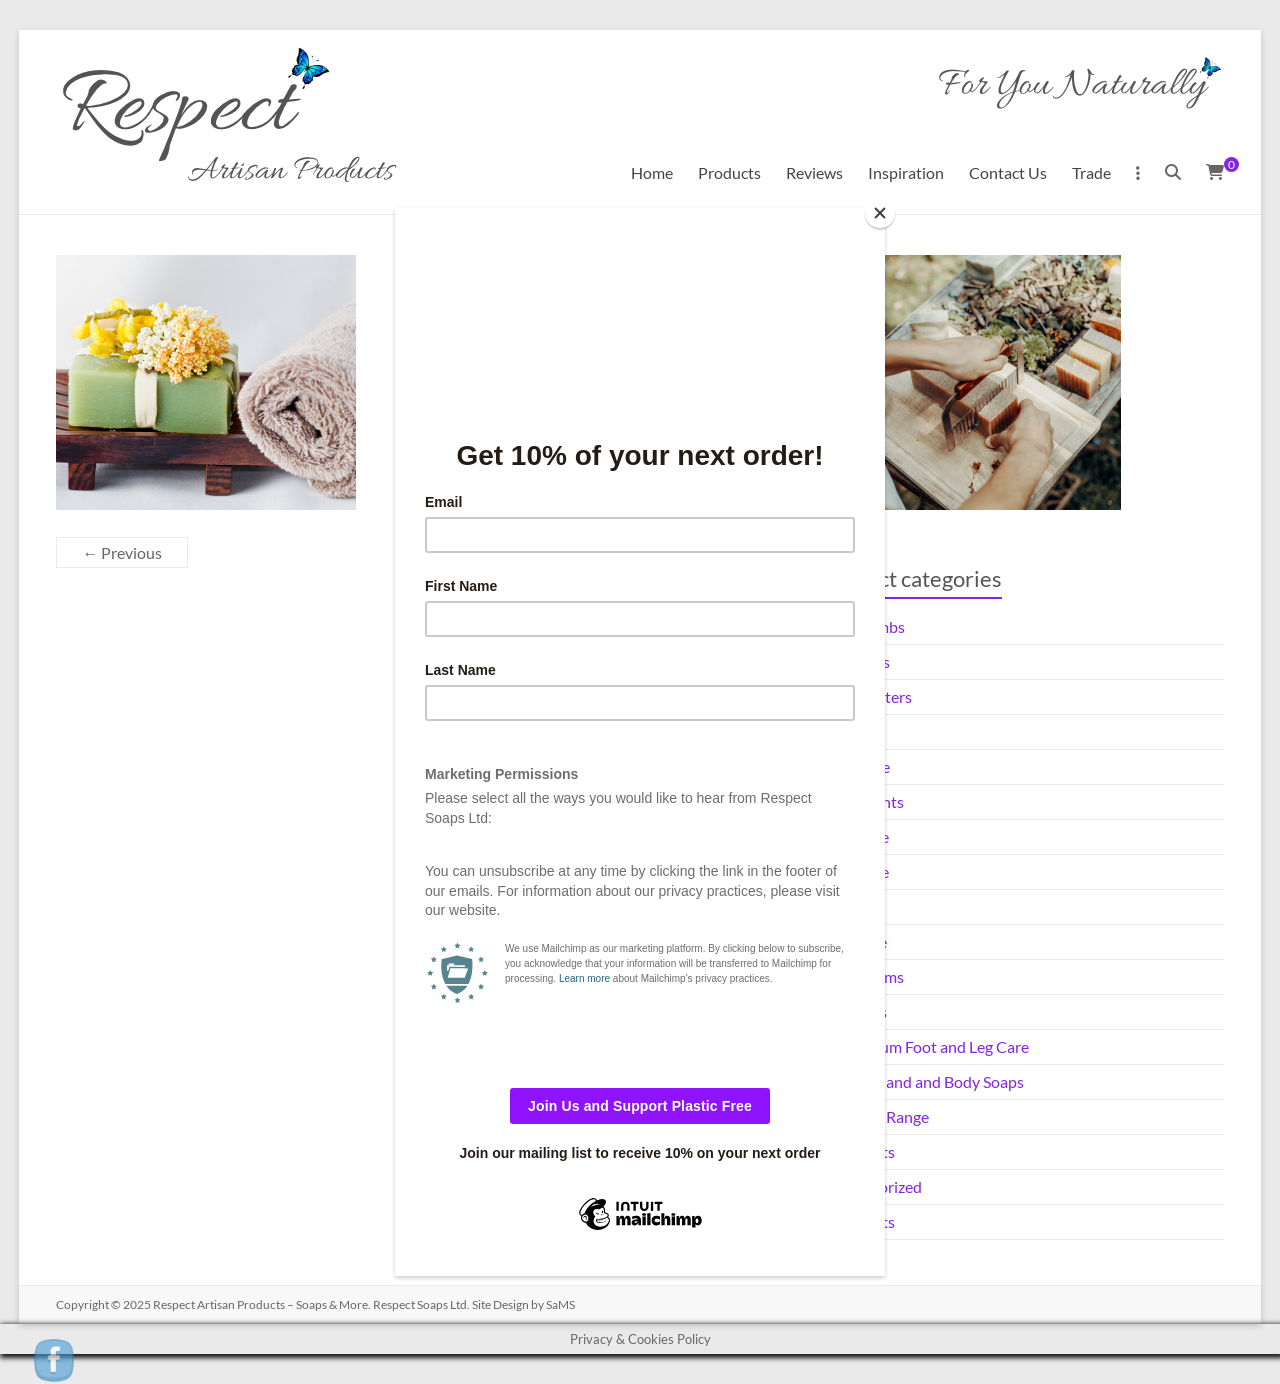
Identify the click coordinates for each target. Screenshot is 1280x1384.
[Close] (880, 213)
